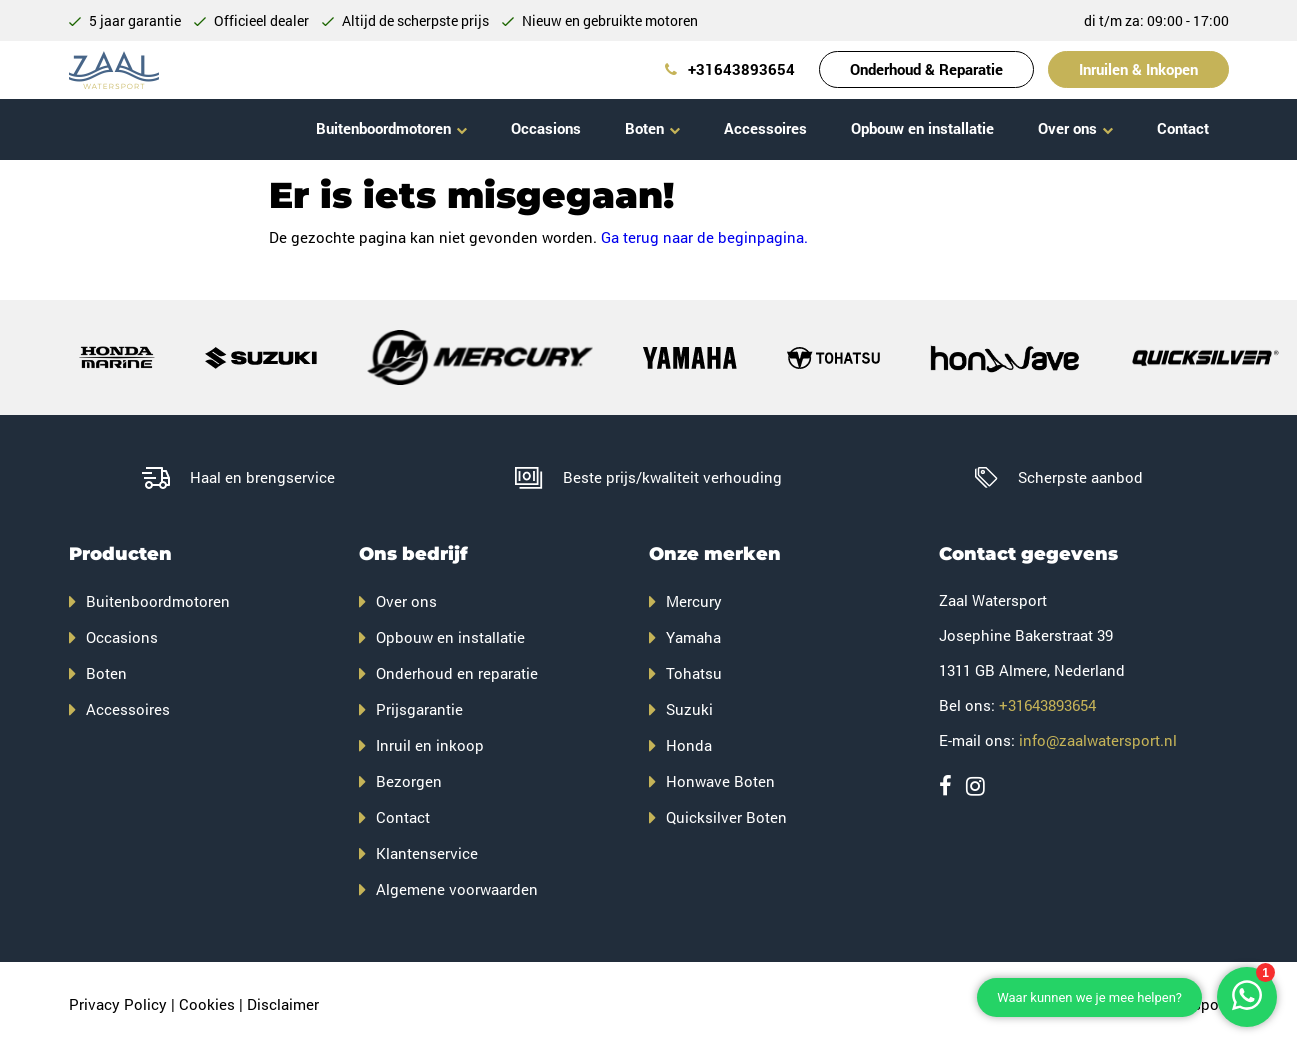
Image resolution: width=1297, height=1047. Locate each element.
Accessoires (765, 128)
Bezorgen (409, 781)
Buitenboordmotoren (383, 128)
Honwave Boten (720, 781)
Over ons (1067, 128)
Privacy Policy (118, 1004)
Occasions (546, 128)
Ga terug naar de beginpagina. (704, 237)
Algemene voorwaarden (457, 889)
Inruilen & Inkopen (1138, 69)
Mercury (694, 601)
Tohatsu (694, 673)
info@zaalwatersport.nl (1098, 740)
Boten (644, 128)
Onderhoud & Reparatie (926, 69)
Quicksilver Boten (726, 817)
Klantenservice (427, 853)
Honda (689, 745)
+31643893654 (730, 69)
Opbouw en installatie (922, 128)
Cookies (207, 1004)
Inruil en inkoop (430, 745)
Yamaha (693, 637)
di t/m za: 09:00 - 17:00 (1156, 20)
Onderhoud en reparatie (457, 673)
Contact (1183, 128)
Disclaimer (283, 1004)
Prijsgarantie (419, 709)
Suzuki (689, 709)
